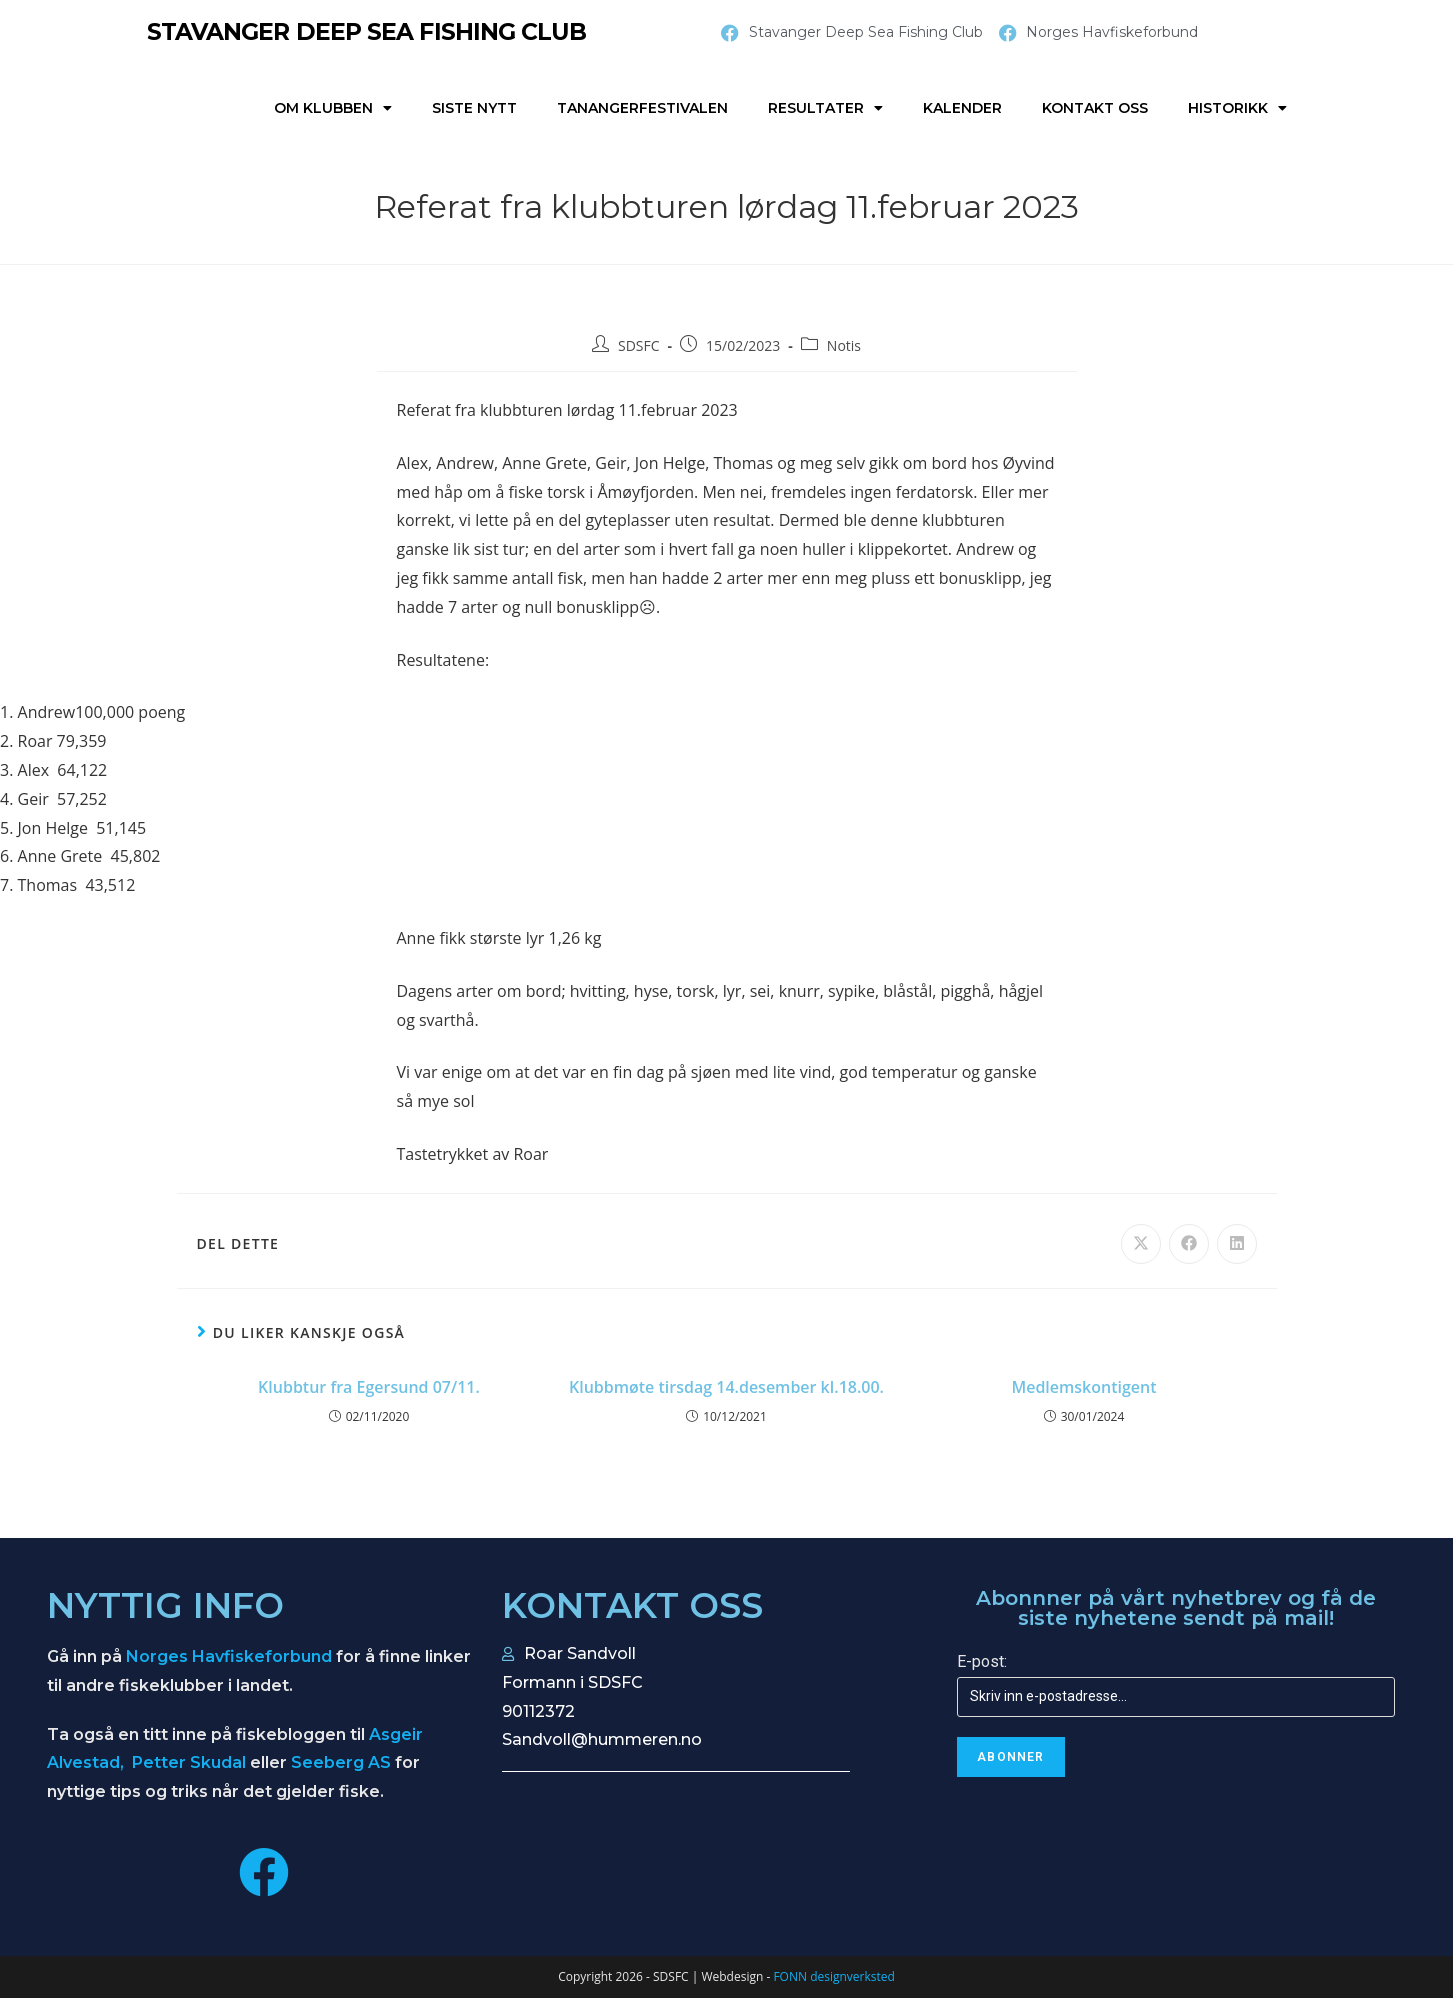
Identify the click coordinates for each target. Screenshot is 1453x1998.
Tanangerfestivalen (642, 108)
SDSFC (639, 345)
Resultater (825, 108)
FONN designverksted (833, 1976)
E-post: (982, 1661)
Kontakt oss (1095, 108)
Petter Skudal (189, 1762)
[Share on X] (1141, 1244)
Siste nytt (474, 108)
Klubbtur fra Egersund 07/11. (369, 1387)
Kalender (962, 108)
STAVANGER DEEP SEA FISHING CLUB (371, 31)
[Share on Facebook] (1189, 1244)
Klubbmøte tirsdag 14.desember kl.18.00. (726, 1387)
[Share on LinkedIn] (1237, 1244)
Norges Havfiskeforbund (229, 1656)
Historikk (1237, 108)
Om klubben (333, 108)
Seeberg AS (341, 1762)
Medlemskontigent (1083, 1387)
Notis (844, 345)
